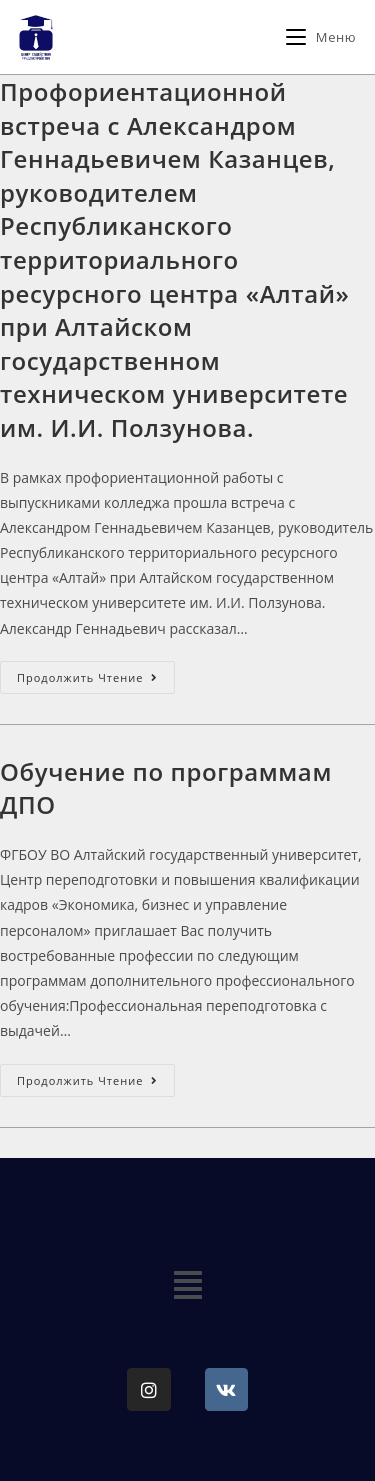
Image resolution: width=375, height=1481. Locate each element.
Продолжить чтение (96, 673)
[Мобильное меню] (321, 37)
